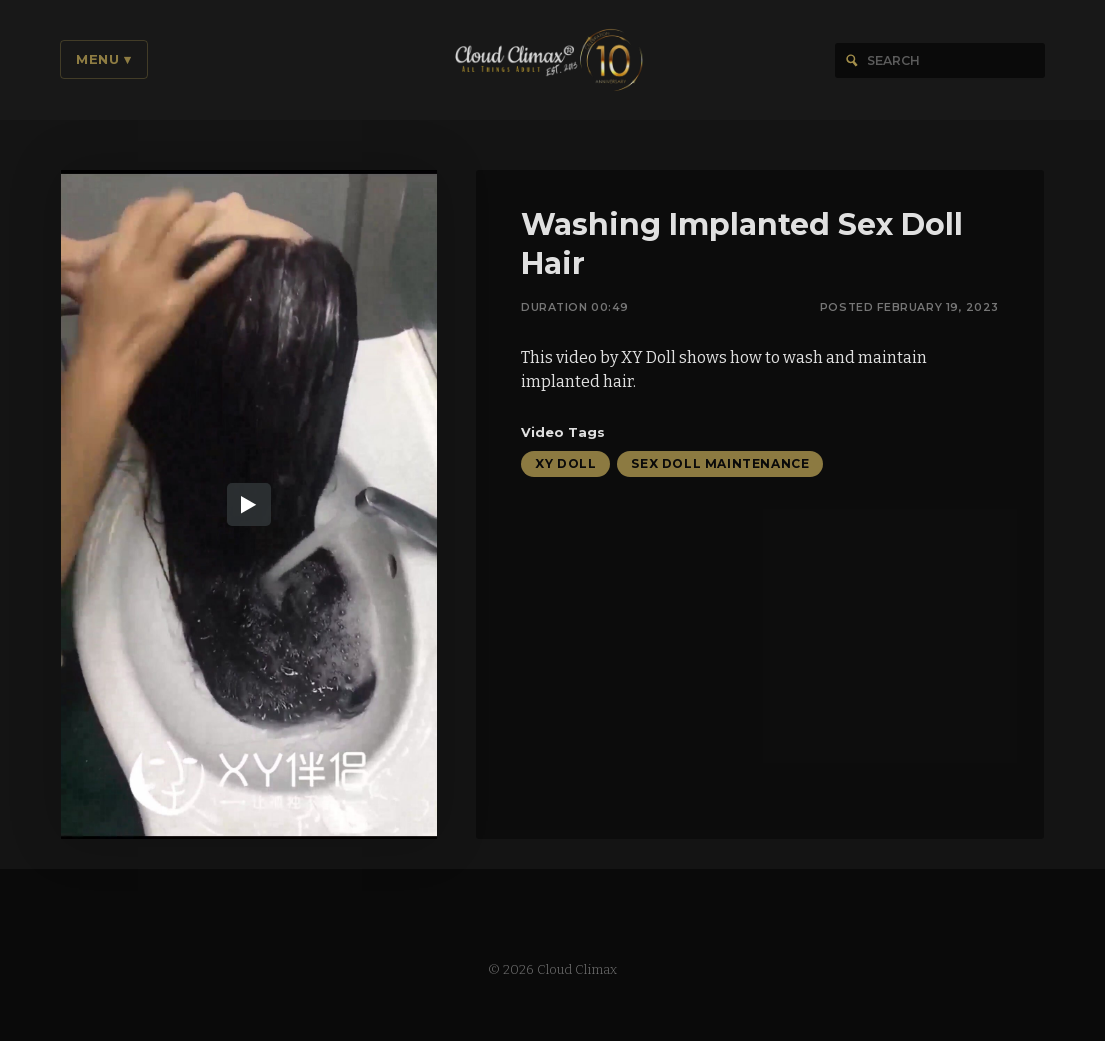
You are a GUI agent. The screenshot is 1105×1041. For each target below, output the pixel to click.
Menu (104, 59)
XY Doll (565, 464)
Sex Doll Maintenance (720, 464)
